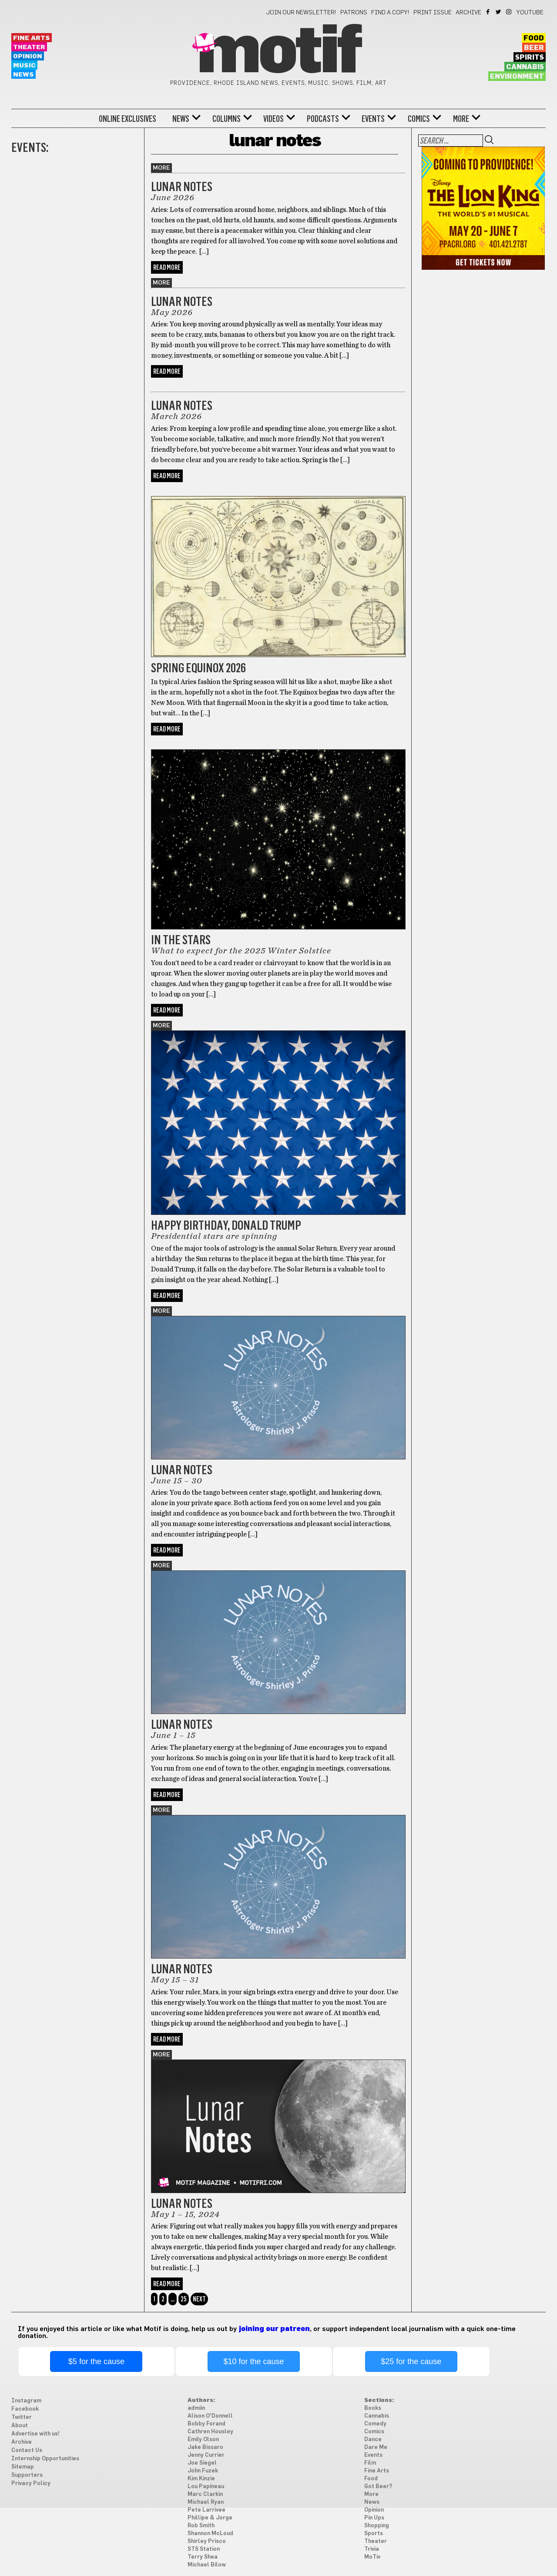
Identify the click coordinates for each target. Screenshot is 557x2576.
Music (24, 65)
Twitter (499, 11)
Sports (373, 2533)
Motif (278, 52)
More (461, 119)
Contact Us (26, 2450)
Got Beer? (378, 2486)
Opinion (27, 56)
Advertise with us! (35, 2434)
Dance (373, 2439)
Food (533, 38)
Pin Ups (374, 2518)
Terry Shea (203, 2557)
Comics (419, 119)
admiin (196, 2408)
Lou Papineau (206, 2486)
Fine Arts (31, 38)
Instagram (509, 11)
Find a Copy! (390, 13)
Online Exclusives (127, 119)
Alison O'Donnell (210, 2416)
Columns (226, 119)
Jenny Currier (206, 2455)
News (23, 74)
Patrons (353, 13)
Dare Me (375, 2447)
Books (372, 2408)
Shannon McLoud (210, 2533)
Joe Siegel (202, 2463)
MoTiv (372, 2557)
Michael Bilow (207, 2565)
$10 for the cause (253, 2361)
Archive (468, 13)
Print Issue (432, 13)
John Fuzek (203, 2471)
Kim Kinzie (201, 2479)
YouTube (530, 13)
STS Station (204, 2549)
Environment (517, 76)
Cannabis (525, 67)
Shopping (376, 2526)
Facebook (488, 11)
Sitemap (22, 2467)
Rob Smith (201, 2526)
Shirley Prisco (207, 2541)
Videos (273, 119)
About (19, 2425)
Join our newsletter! (301, 13)
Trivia (371, 2549)
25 (184, 2299)
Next (199, 2299)
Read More (167, 267)
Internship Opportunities (45, 2459)
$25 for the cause (411, 2361)
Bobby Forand (206, 2424)
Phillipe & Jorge (210, 2518)
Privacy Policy (30, 2483)
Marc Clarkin (205, 2494)
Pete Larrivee (206, 2510)
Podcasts (323, 119)
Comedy (375, 2424)
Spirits (529, 57)
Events (373, 119)
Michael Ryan (206, 2502)
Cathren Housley (210, 2432)
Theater (29, 47)
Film (370, 2463)
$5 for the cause (96, 2361)
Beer (534, 47)
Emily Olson (203, 2439)
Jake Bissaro (205, 2447)
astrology (171, 387)
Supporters (27, 2475)
